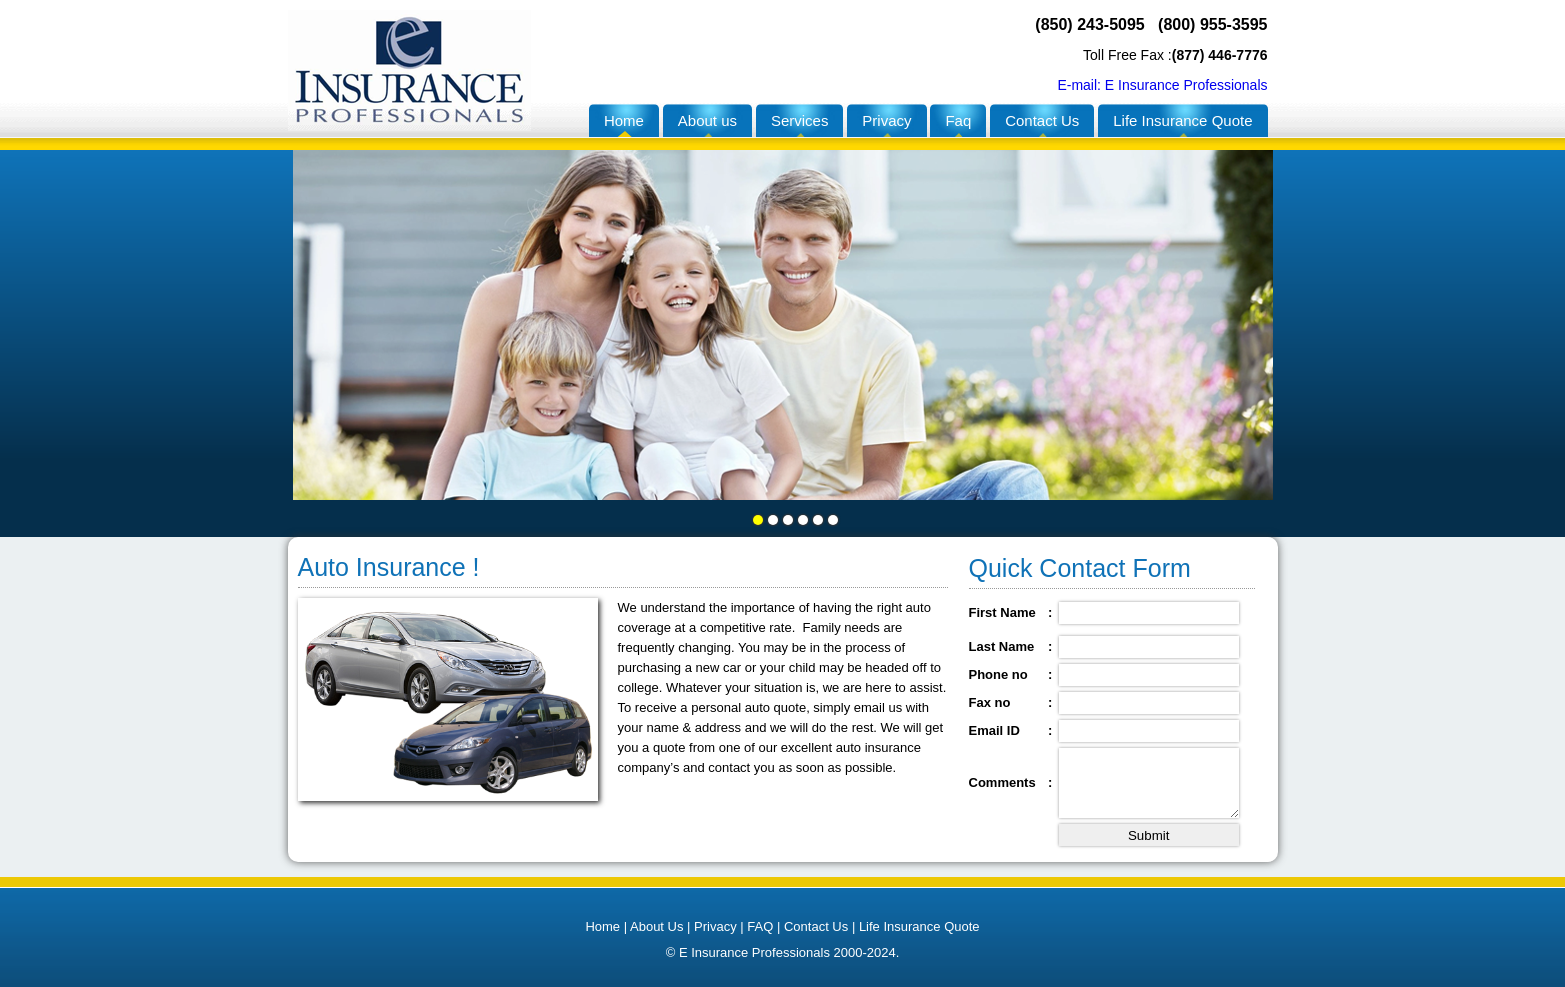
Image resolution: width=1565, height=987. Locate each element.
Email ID (994, 730)
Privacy (886, 120)
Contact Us (1042, 120)
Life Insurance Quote (1182, 120)
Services (800, 120)
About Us (656, 926)
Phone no (998, 674)
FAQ (762, 926)
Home (624, 120)
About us (707, 120)
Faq (958, 120)
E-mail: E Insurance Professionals (1162, 85)
